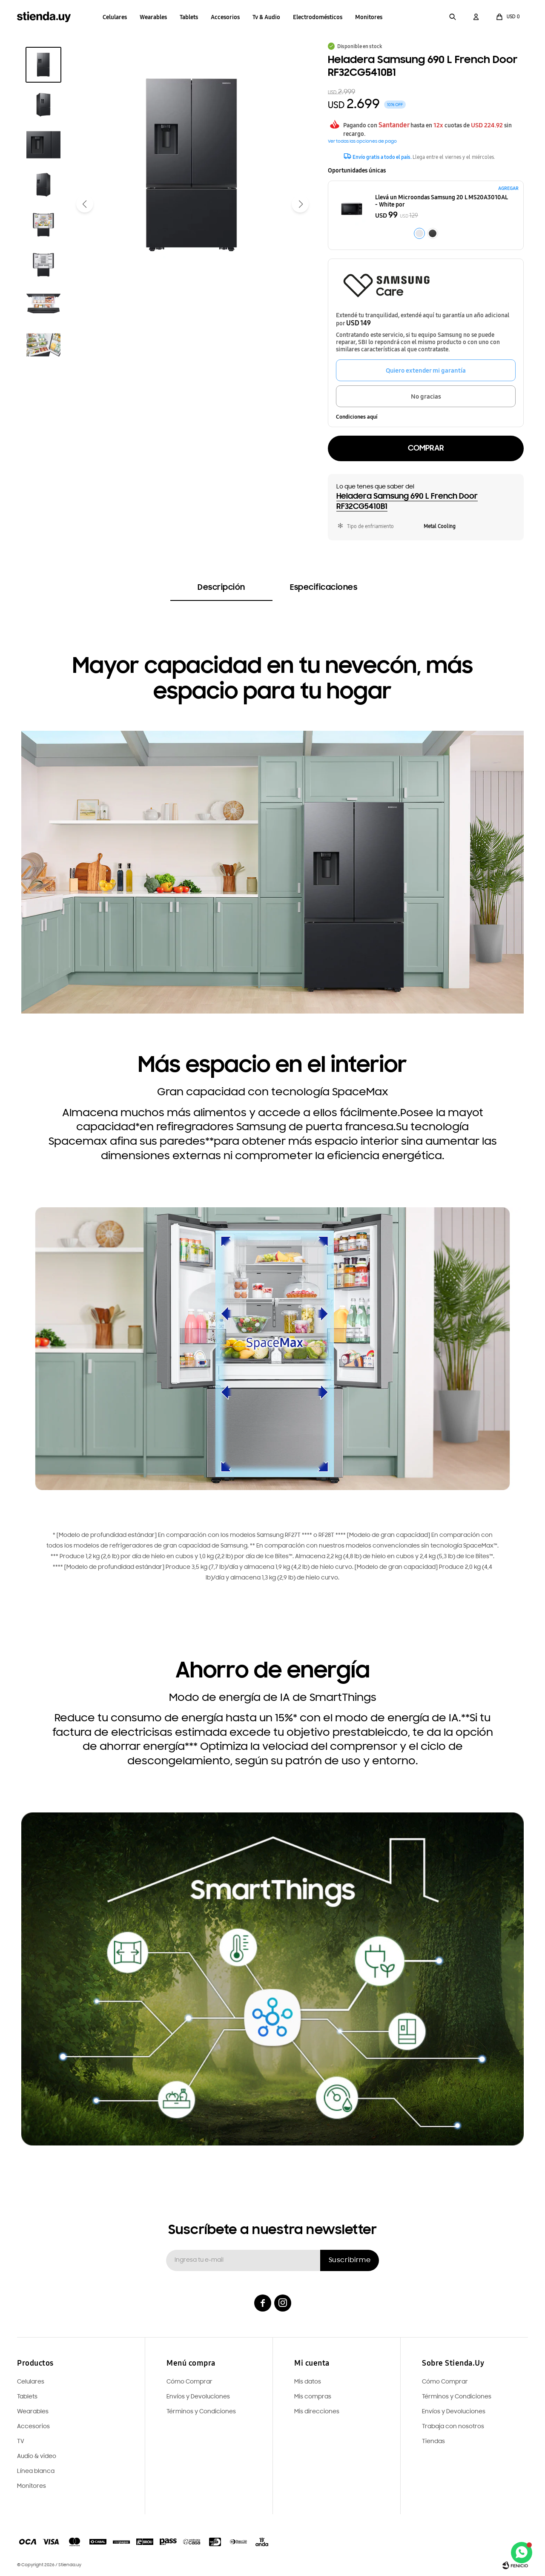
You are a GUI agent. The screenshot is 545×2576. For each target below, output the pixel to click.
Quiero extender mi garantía (426, 370)
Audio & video (36, 2456)
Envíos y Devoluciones (453, 2412)
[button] (452, 17)
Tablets (189, 17)
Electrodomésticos (317, 17)
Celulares (115, 17)
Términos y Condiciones (456, 2397)
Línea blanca (35, 2471)
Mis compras (312, 2397)
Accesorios (225, 17)
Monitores (368, 17)
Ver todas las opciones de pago (362, 141)
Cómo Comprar (445, 2382)
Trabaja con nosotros (453, 2427)
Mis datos (307, 2382)
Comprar (426, 448)
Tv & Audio (266, 17)
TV (20, 2441)
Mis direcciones (316, 2412)
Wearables (153, 17)
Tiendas (433, 2441)
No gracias (426, 396)
